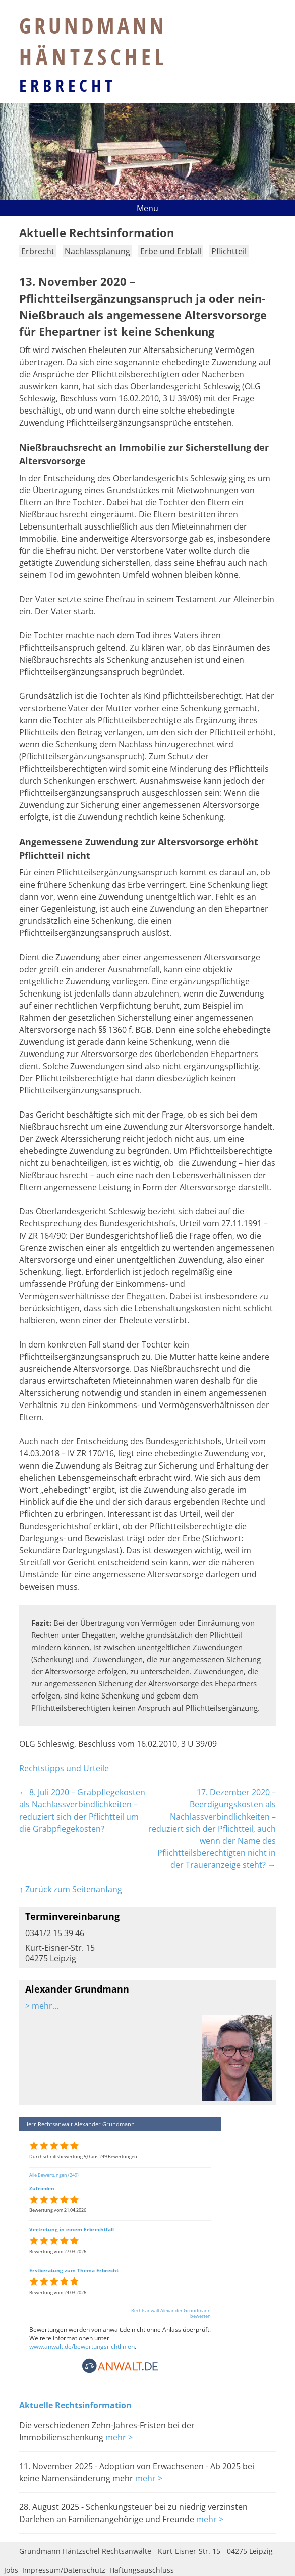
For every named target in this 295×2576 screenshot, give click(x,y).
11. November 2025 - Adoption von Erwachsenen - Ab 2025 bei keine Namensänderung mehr (136, 2472)
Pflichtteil (229, 251)
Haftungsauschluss (141, 2570)
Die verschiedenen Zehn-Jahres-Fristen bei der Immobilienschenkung (107, 2431)
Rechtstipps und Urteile (64, 1768)
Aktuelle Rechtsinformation (75, 2405)
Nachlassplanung (97, 251)
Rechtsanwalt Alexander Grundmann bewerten (171, 2313)
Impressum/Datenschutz (63, 2570)
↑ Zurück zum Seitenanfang (70, 1889)
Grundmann (93, 41)
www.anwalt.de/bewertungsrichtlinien (82, 2346)
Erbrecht (67, 85)
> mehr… (41, 2005)
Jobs (11, 2570)
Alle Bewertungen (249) (54, 2175)
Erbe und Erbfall (170, 251)
